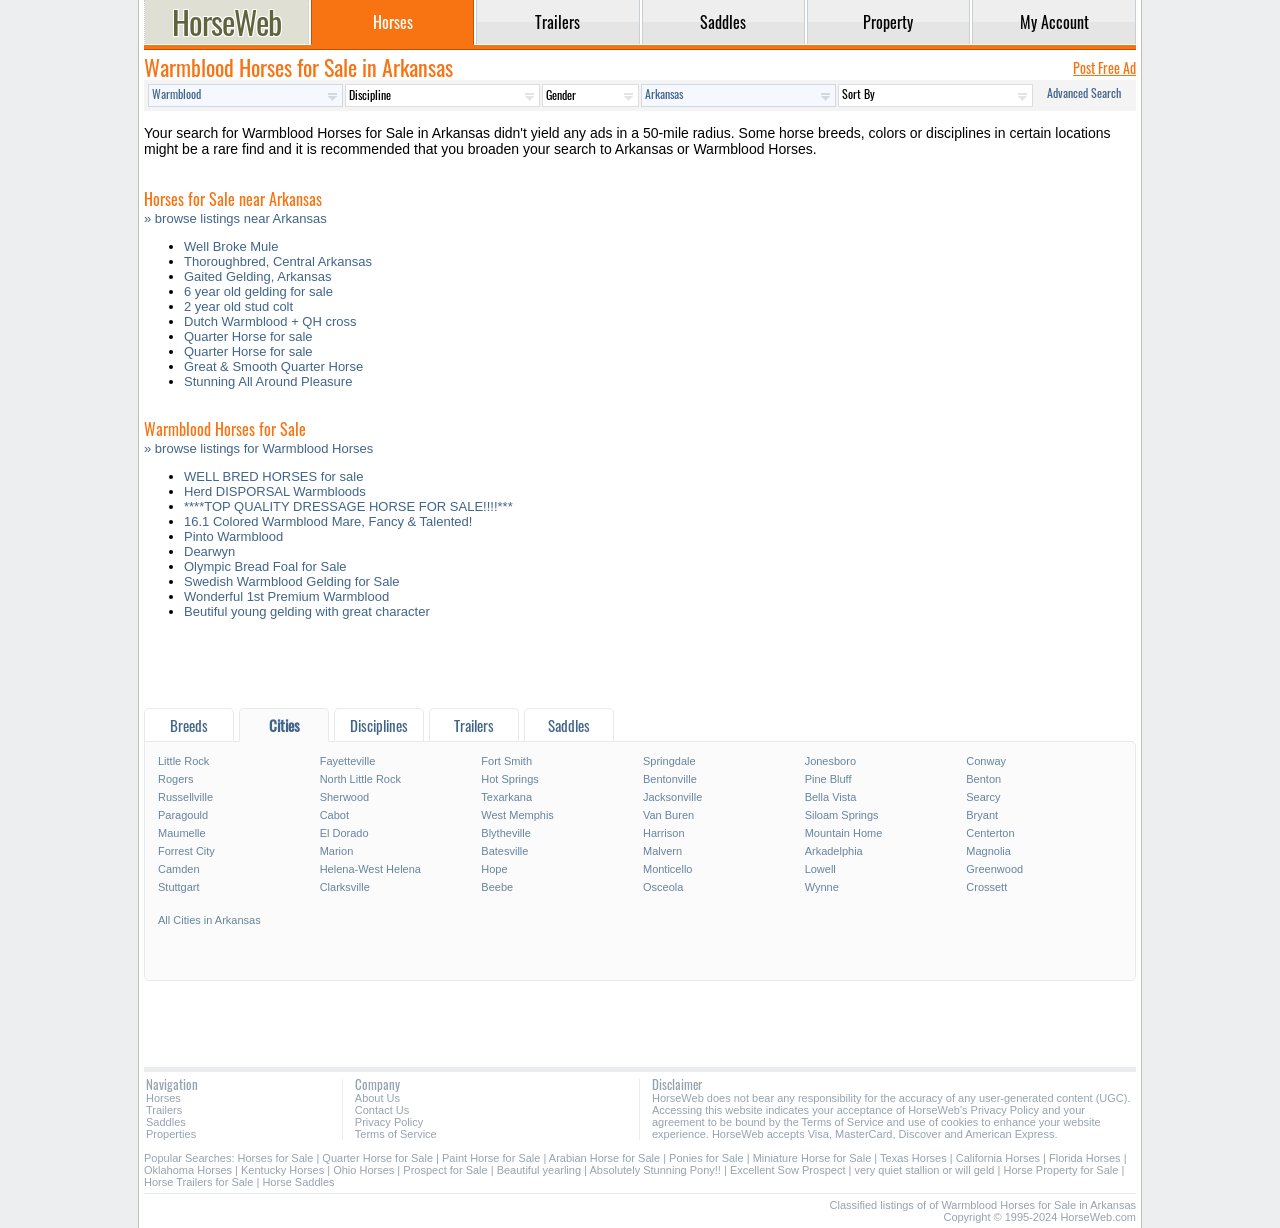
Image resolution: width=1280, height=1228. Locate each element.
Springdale (669, 761)
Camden (179, 869)
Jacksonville (672, 797)
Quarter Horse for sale (248, 336)
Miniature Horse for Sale (812, 1158)
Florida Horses (1085, 1158)
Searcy (983, 797)
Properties (171, 1134)
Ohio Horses (363, 1170)
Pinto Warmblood (233, 536)
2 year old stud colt (238, 306)
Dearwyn (209, 551)
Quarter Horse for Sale (377, 1158)
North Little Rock (360, 779)
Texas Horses (913, 1158)
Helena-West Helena (370, 869)
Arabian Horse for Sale (604, 1158)
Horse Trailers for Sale (198, 1182)
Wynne (822, 887)
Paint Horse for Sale (491, 1158)
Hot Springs (509, 779)
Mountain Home (844, 833)
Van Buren (668, 815)
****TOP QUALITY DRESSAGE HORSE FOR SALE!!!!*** (348, 506)
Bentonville (670, 779)
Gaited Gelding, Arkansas (257, 276)
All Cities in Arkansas (209, 920)
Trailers (164, 1110)
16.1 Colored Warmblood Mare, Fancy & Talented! (328, 521)
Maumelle (182, 833)
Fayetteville (348, 761)
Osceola (663, 887)
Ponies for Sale (706, 1158)
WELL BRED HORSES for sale (273, 476)
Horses (163, 1098)
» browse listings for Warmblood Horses (258, 448)
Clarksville (345, 887)
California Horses (998, 1158)
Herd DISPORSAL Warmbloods (275, 491)
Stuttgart (179, 887)
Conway (986, 761)
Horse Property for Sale (1060, 1170)
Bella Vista (831, 797)
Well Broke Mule (231, 246)
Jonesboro (830, 761)
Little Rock (183, 761)
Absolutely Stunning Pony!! (654, 1170)
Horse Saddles (298, 1182)
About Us (377, 1098)
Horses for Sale (276, 1158)
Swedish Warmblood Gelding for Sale (292, 581)
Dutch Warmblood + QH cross (270, 321)
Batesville (504, 851)
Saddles (166, 1122)
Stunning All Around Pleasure (268, 381)
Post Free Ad (1104, 67)
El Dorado (344, 833)
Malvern (662, 851)
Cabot (334, 815)
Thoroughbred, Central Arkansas (278, 261)
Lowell (820, 869)
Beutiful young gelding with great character (307, 611)
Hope (494, 869)
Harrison (664, 833)
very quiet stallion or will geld (924, 1170)
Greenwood (994, 869)
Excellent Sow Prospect (788, 1170)
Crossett (986, 887)
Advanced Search (1084, 92)
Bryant (982, 815)
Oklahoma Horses (188, 1170)
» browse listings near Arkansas (235, 218)
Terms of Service (396, 1134)
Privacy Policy (389, 1122)
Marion (337, 851)
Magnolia (988, 851)
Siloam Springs (842, 815)
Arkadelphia (834, 851)
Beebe (497, 887)
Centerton (990, 833)
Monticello (668, 869)
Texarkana (506, 797)
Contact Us (382, 1110)
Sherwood (345, 797)
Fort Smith (506, 761)
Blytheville (506, 833)
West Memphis (517, 815)
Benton (983, 779)
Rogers (175, 779)
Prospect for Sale (445, 1170)
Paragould (183, 815)
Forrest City (186, 851)
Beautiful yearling (539, 1170)
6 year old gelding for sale (258, 291)
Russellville (185, 797)
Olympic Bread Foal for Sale (265, 566)
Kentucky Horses (282, 1170)
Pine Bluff (828, 779)
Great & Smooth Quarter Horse (273, 366)
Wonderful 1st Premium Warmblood (286, 596)
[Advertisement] (640, 668)
